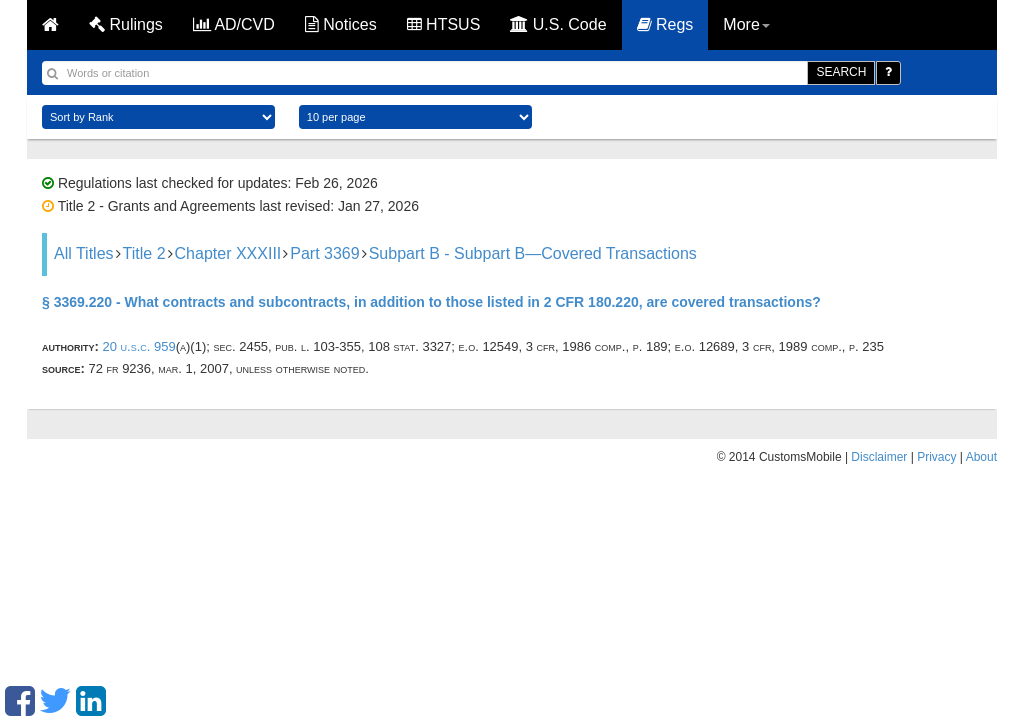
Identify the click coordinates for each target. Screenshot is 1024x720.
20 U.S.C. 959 (138, 346)
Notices (341, 24)
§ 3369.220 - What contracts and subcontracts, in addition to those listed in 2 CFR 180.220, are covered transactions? (431, 302)
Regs (665, 24)
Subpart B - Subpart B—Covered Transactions (533, 253)
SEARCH (841, 72)
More (746, 24)
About (981, 457)
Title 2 (144, 253)
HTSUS (444, 24)
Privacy (936, 457)
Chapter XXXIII (228, 253)
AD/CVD (234, 24)
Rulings (126, 24)
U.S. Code (558, 24)
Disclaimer (879, 457)
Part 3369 (324, 253)
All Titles (84, 253)
